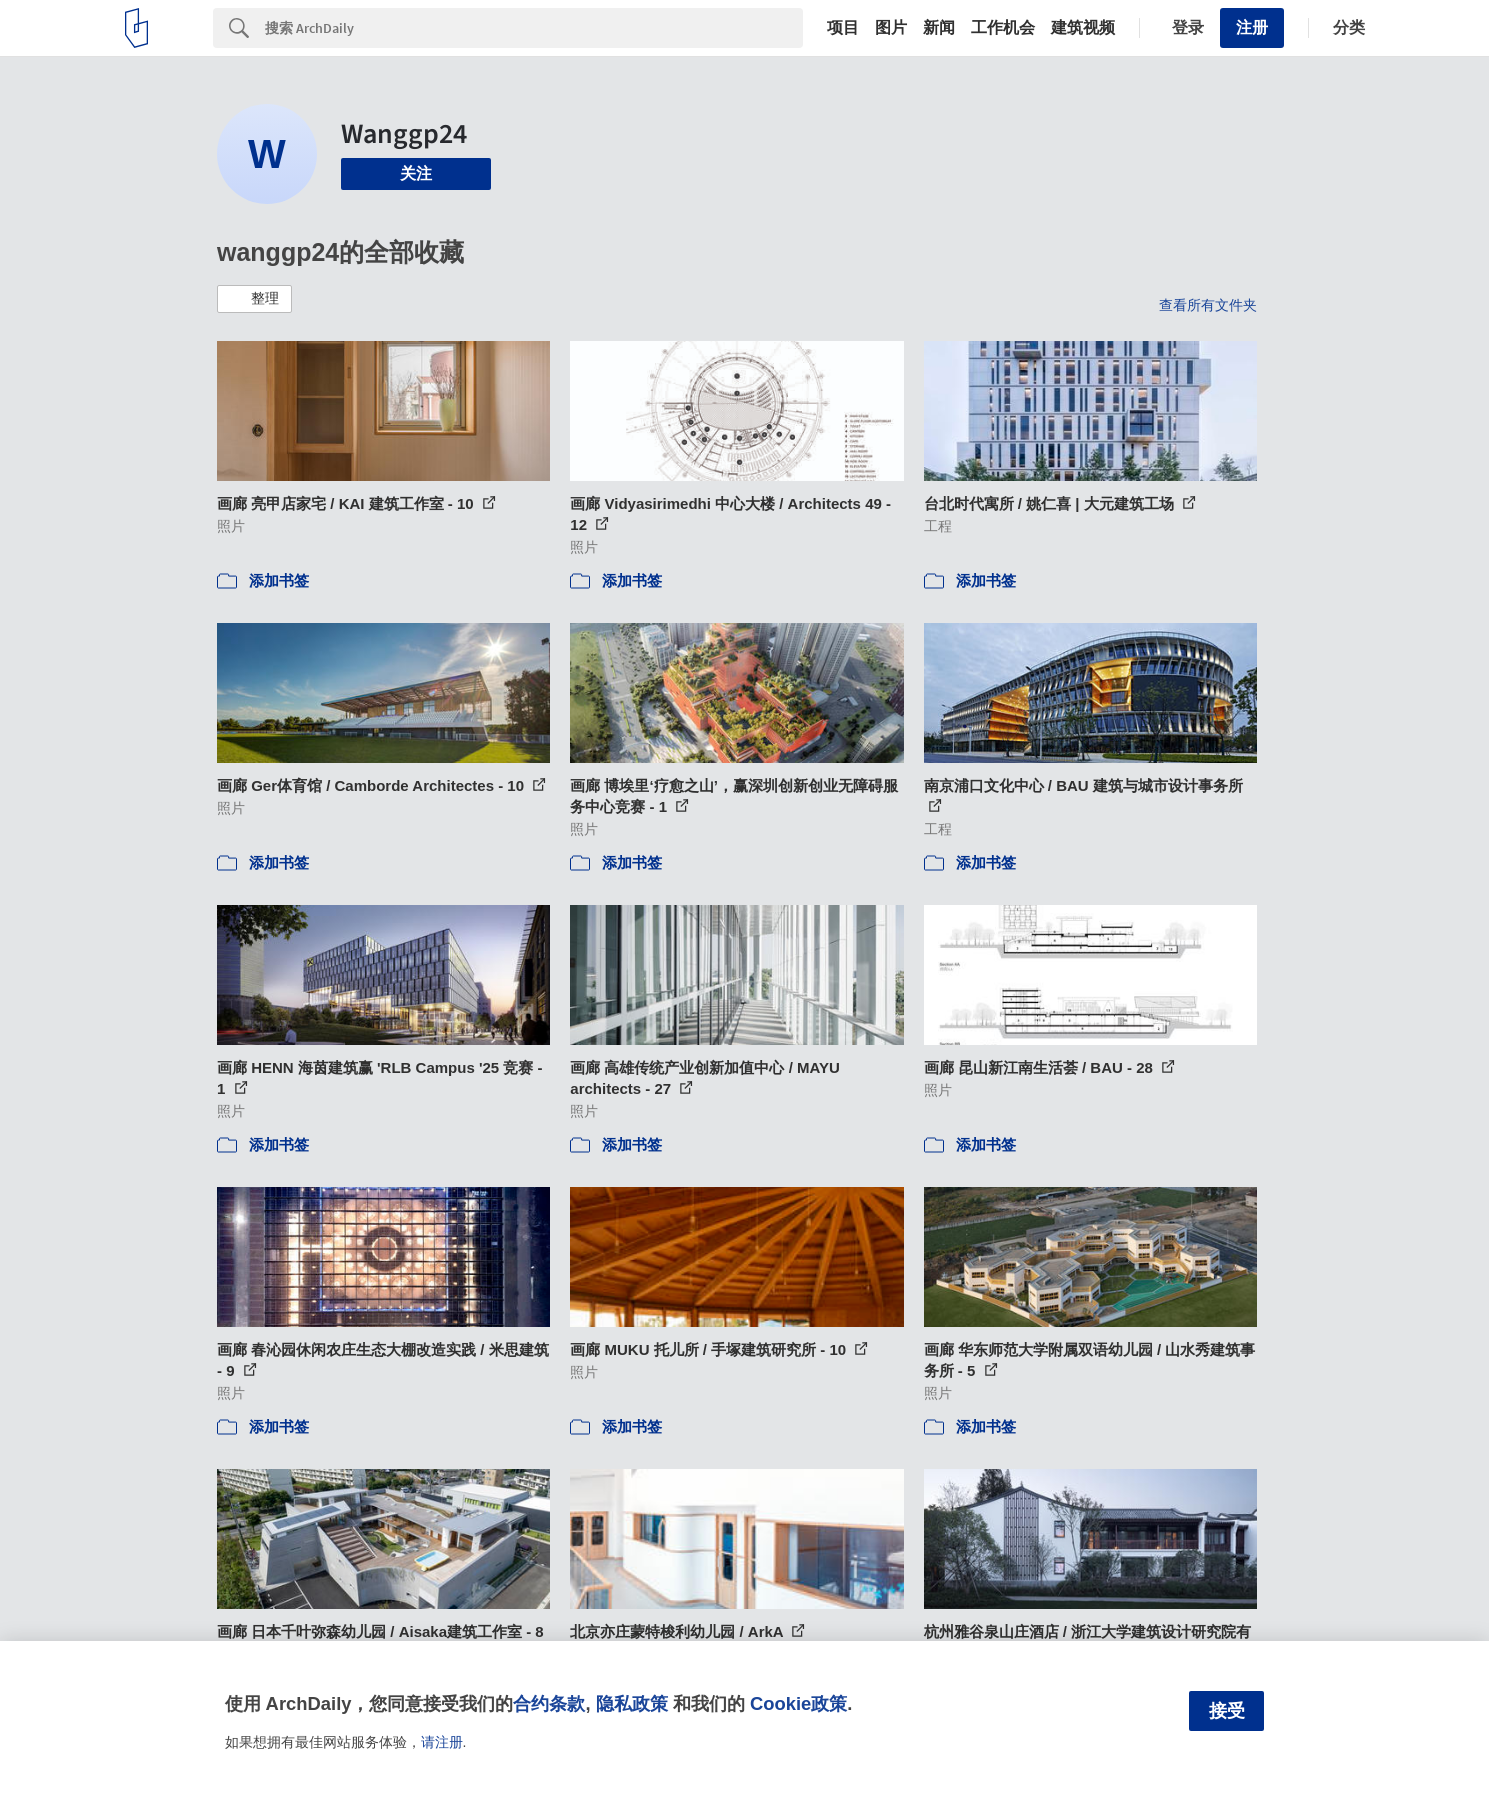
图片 (891, 28)
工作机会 (1003, 28)
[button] (254, 299)
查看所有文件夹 (1208, 305)
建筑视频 (1083, 28)
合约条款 (549, 1703)
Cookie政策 (798, 1703)
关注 (416, 173)
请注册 (442, 1742)
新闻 (939, 28)
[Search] (534, 28)
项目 (843, 28)
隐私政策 (632, 1703)
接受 (1227, 1711)
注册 (1252, 27)
